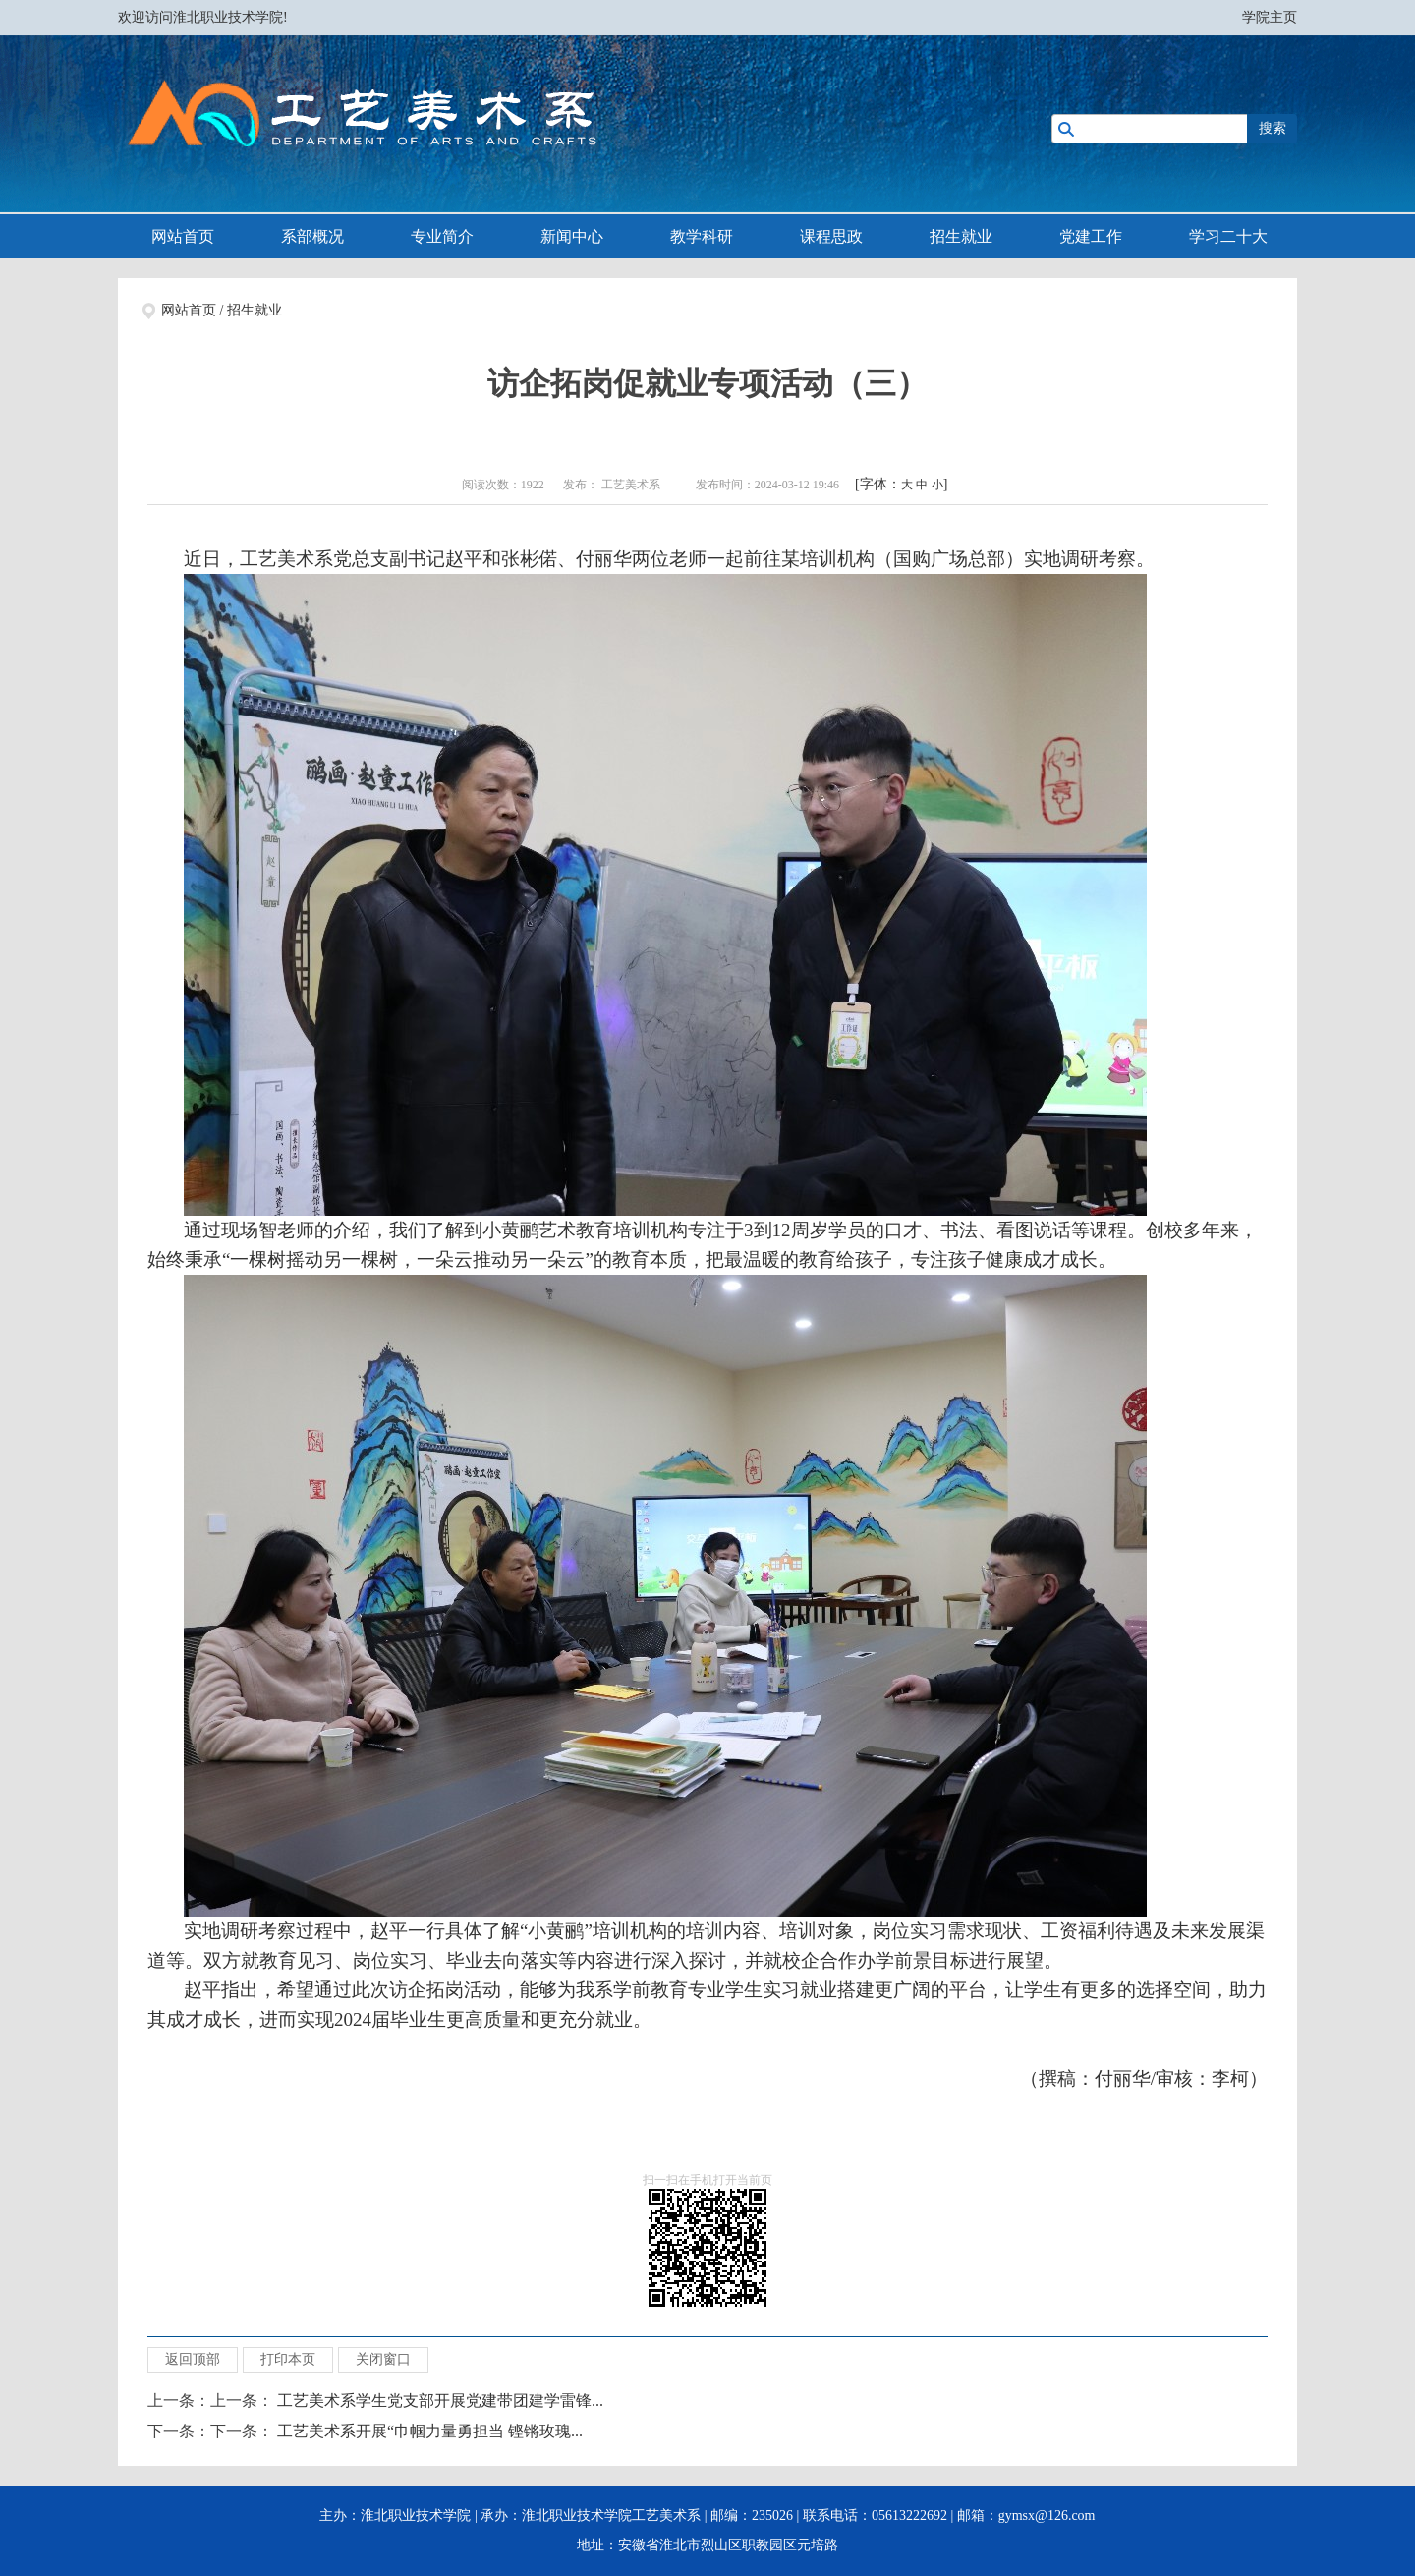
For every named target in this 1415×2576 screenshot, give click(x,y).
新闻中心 (571, 236)
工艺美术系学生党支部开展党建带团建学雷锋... (440, 2400)
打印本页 (287, 2359)
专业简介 (442, 236)
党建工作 (1090, 236)
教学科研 (701, 236)
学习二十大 (1228, 236)
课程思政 (831, 236)
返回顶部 (192, 2359)
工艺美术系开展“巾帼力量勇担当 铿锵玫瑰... (430, 2431)
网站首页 (182, 236)
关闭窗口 (383, 2359)
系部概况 (312, 236)
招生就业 (961, 236)
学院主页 (1269, 17)
